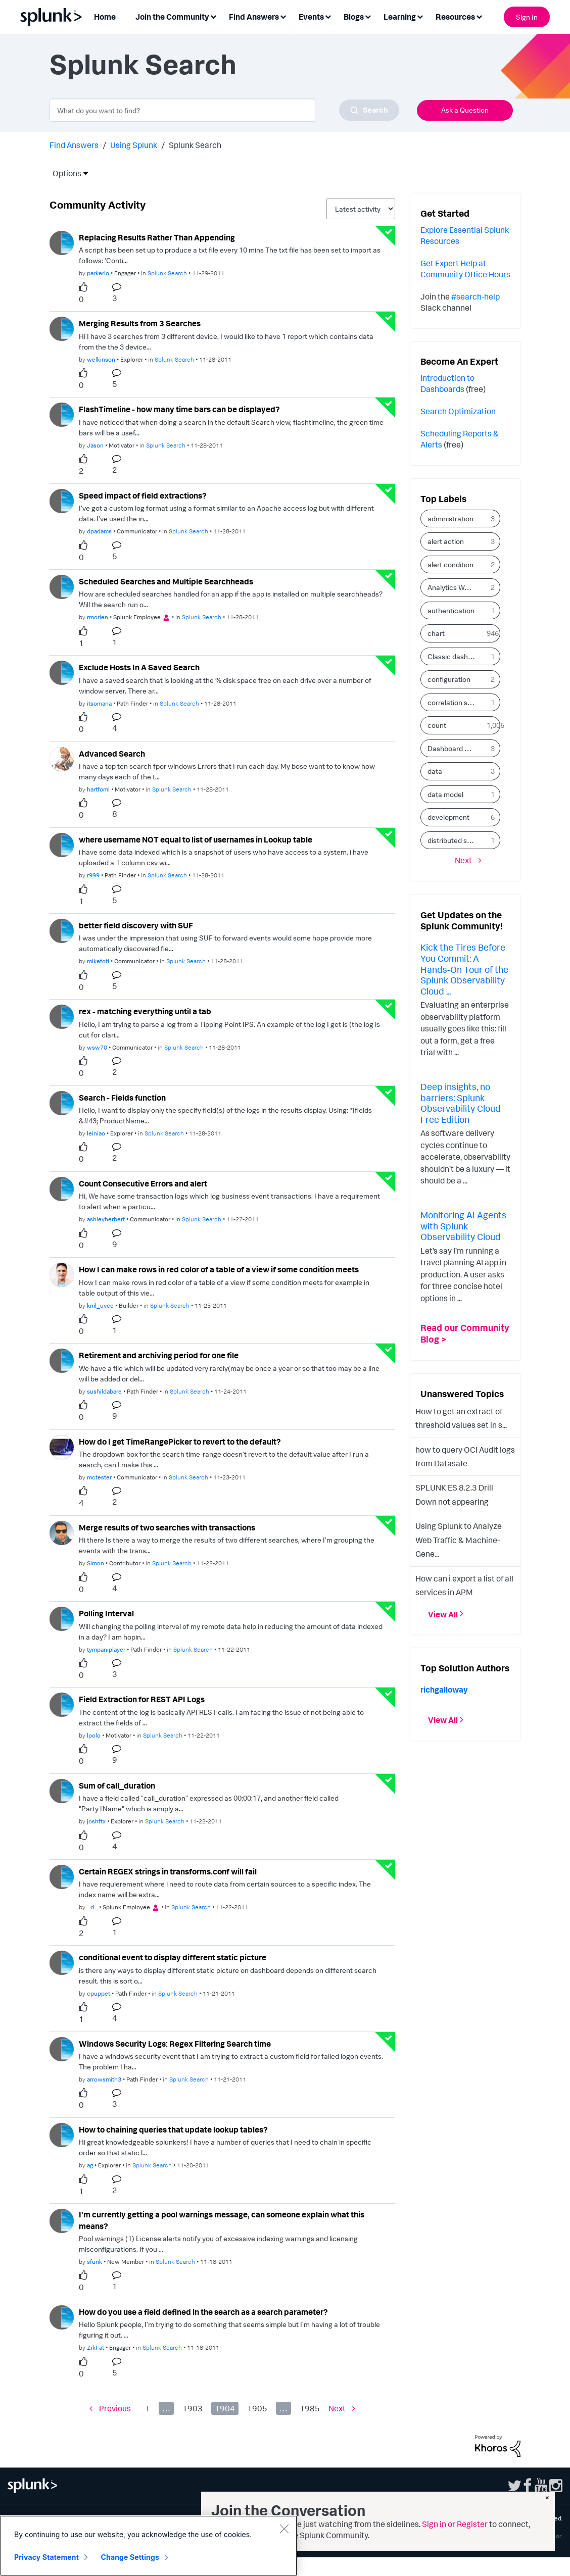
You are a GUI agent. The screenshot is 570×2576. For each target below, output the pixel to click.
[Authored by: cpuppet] (98, 1993)
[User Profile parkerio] (62, 242)
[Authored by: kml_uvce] (100, 1305)
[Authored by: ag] (90, 2165)
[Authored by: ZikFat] (95, 2347)
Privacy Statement (46, 2557)
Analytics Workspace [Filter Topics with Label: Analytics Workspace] (455, 587)
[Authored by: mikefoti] (98, 961)
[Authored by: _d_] (92, 1907)
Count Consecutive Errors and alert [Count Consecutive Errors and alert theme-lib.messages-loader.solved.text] (143, 1183)
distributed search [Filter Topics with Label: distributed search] (455, 840)
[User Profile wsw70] (62, 1016)
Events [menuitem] (311, 17)
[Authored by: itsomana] (99, 703)
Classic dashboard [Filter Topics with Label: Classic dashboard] (455, 656)
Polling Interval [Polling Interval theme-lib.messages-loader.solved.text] (106, 1613)
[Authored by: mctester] (99, 1477)
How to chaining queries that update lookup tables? (173, 2129)
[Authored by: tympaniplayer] (106, 1649)
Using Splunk (133, 145)
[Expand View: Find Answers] (283, 16)
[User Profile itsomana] (62, 672)
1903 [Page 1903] (192, 2408)
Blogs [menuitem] (354, 17)
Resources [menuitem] (455, 17)
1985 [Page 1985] (310, 2408)
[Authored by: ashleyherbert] (106, 1219)
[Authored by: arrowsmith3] (104, 2079)
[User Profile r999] (62, 844)
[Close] (284, 2528)
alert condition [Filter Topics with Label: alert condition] (450, 564)
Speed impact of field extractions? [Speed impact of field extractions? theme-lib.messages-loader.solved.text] (143, 495)
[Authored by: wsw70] (97, 1047)
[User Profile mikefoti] (62, 930)
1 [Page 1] (147, 2408)
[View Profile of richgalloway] (444, 1690)
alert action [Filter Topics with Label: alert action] (446, 541)
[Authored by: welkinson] (101, 359)
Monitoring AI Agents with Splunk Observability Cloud (463, 1225)
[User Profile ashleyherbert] (62, 1188)
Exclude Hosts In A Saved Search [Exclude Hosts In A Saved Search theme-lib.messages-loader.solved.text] (139, 667)
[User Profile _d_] (62, 1876)
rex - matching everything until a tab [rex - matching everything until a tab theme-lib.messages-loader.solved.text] (145, 1011)
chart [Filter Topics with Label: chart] (436, 633)
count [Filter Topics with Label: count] (437, 725)
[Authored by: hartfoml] (98, 789)
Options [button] (64, 173)
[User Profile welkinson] (62, 328)
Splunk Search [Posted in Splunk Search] (167, 273)
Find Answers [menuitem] (254, 17)
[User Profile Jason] (62, 414)
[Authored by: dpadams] (99, 531)
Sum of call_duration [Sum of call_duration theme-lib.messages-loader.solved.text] (117, 1785)
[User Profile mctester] (62, 1446)
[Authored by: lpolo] (94, 1735)
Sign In (527, 17)
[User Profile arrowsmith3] (62, 2048)
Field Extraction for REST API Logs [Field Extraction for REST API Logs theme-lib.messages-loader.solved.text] (142, 1699)
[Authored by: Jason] (95, 445)
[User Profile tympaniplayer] (62, 1618)
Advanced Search (112, 754)
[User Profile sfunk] (62, 2220)
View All (443, 1614)
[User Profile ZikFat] (62, 2316)
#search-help (475, 296)
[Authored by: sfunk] (94, 2261)
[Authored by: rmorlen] (97, 617)
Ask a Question (465, 110)
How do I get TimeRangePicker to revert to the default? (180, 1441)
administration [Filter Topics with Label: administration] (450, 518)
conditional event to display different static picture (172, 1957)
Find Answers (74, 145)
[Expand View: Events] (328, 16)
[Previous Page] (110, 2408)
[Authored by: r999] (93, 875)
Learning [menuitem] (400, 17)
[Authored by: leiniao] (96, 1133)
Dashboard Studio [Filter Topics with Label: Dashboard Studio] (455, 748)
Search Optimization (458, 411)
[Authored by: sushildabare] (104, 1391)
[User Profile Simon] (62, 1532)
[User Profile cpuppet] (62, 1962)
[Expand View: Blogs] (368, 16)
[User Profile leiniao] (62, 1102)
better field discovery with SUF (136, 925)
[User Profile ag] (62, 2134)
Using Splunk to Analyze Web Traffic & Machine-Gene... (458, 1540)
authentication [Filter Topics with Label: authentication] (451, 610)
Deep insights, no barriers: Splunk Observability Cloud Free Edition (460, 1103)
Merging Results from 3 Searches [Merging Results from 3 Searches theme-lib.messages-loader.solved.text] (140, 323)
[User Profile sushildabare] (62, 1360)
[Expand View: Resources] (479, 16)
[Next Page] (342, 2408)
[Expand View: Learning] (420, 16)
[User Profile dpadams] (62, 500)
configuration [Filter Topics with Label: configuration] (449, 679)
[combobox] (224, 110)
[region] (148, 2545)
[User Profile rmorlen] (62, 586)
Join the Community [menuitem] (172, 17)
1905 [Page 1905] (257, 2408)
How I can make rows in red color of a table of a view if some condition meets (219, 1269)
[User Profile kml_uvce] (62, 1274)
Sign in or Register (455, 2524)
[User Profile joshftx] (62, 1790)
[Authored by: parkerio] (98, 273)
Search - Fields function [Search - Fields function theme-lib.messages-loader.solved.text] (122, 1098)
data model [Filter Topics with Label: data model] (445, 794)
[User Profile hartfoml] (62, 758)
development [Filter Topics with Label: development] (448, 817)
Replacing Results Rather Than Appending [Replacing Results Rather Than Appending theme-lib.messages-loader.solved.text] (157, 237)
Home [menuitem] (105, 17)
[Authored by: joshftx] (96, 1821)
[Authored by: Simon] (95, 1563)
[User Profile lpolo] (62, 1704)
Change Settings (130, 2557)
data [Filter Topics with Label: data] (435, 771)
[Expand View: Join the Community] (213, 16)
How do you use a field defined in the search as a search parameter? (203, 2312)
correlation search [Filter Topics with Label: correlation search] (455, 702)
